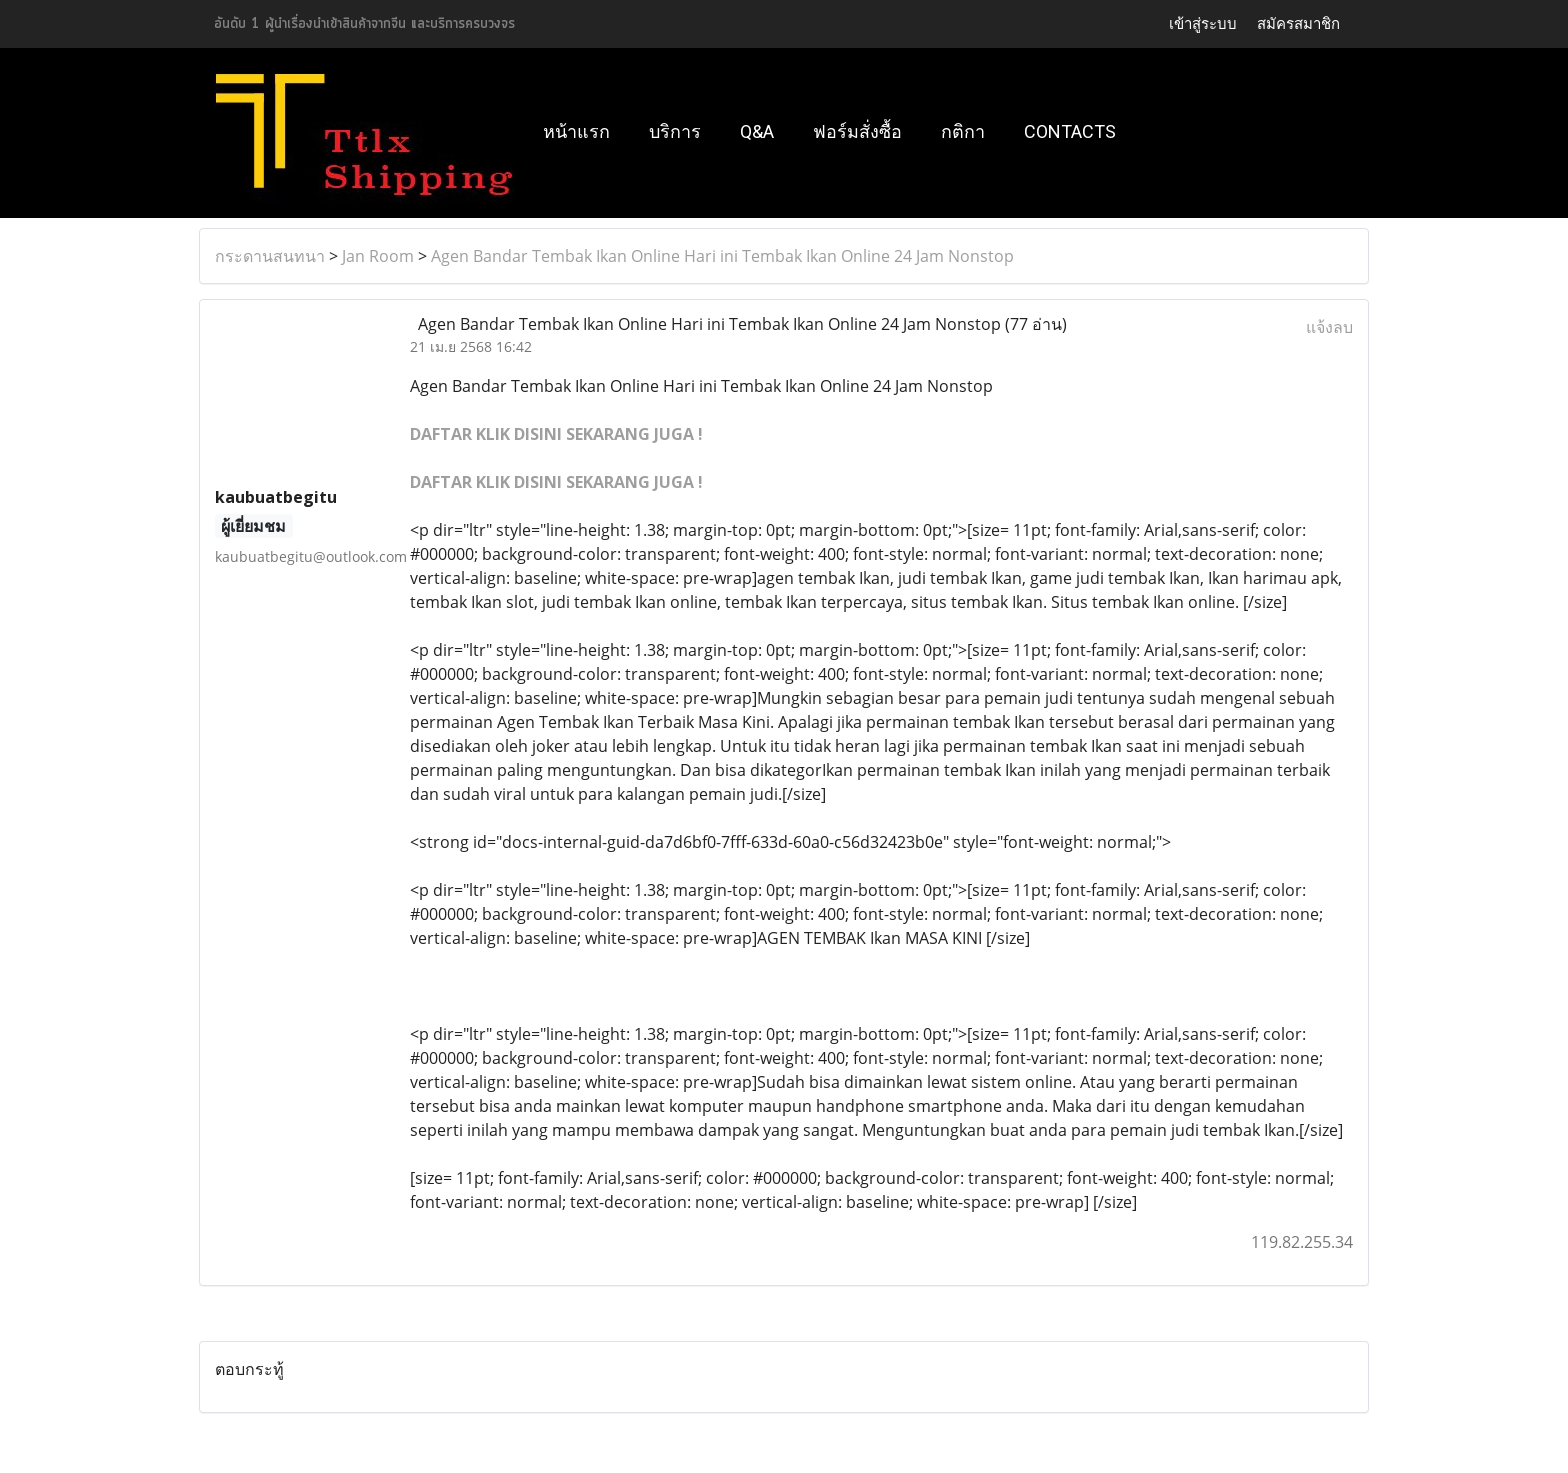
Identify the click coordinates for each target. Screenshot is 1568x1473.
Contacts (1070, 131)
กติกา (963, 131)
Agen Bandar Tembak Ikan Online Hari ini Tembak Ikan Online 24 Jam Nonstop (722, 256)
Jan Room (378, 256)
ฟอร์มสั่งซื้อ (857, 131)
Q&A (757, 131)
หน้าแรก (576, 131)
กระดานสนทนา (270, 256)
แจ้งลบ (1329, 327)
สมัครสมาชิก (1298, 23)
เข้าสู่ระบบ (1203, 23)
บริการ (675, 131)
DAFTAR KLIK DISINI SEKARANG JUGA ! (556, 434)
